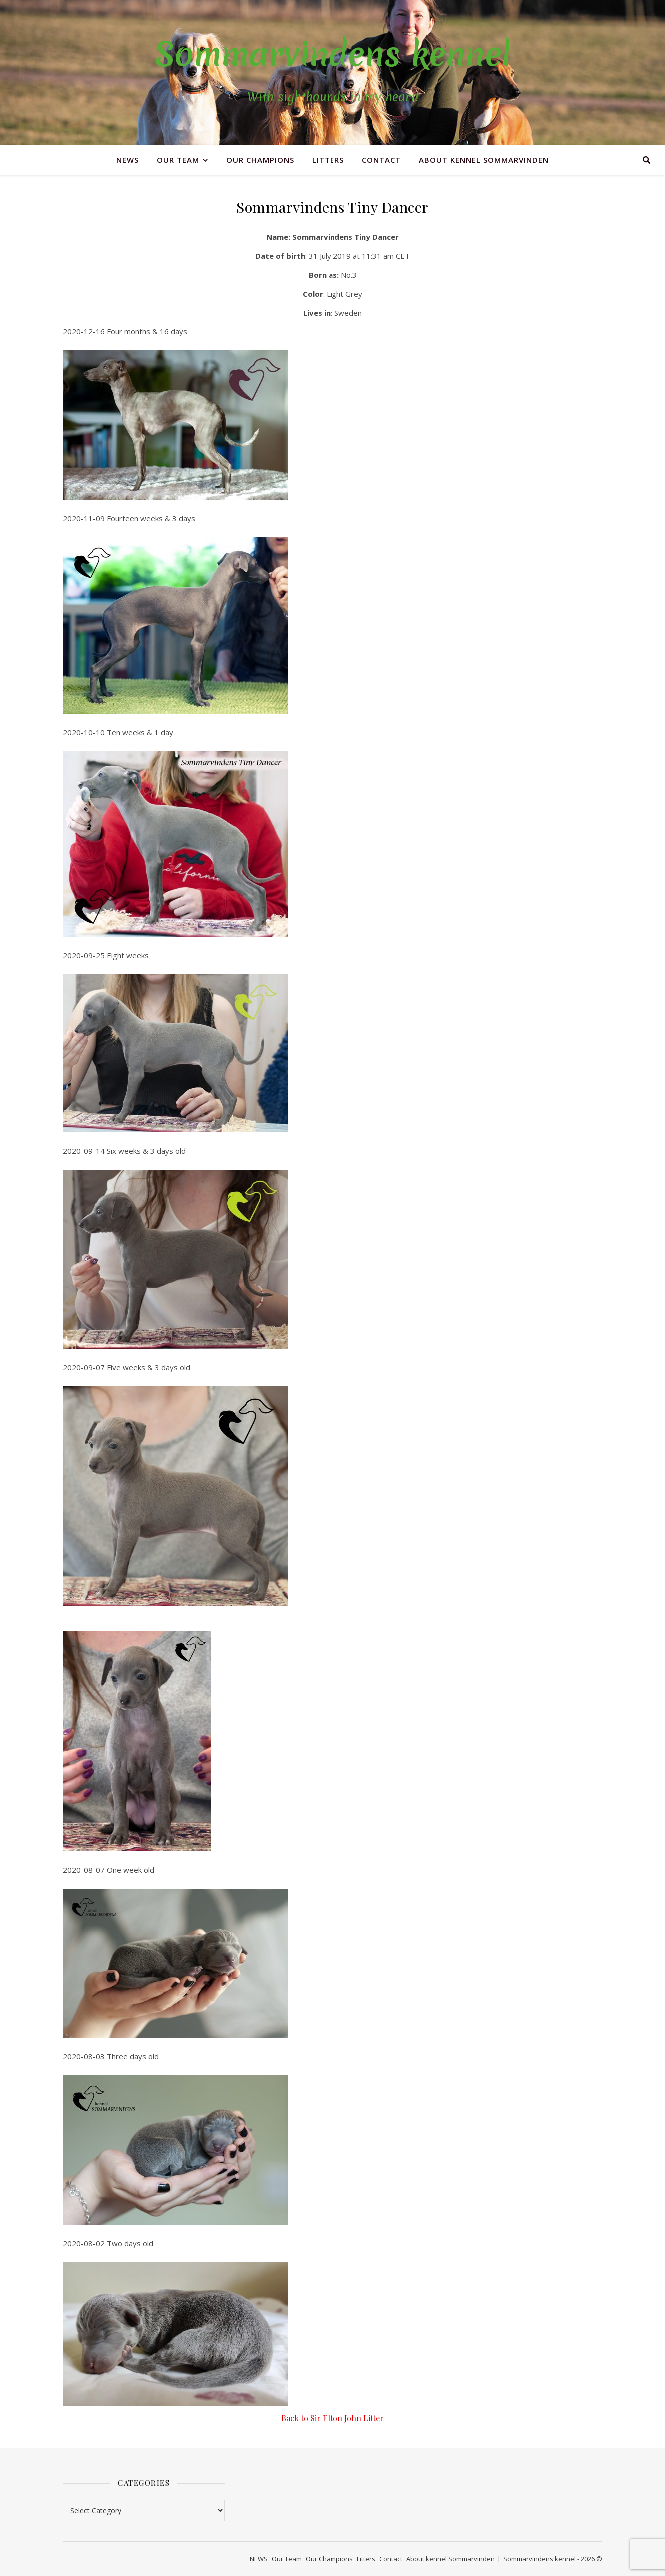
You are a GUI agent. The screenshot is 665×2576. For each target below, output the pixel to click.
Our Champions (260, 160)
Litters (328, 160)
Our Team (178, 160)
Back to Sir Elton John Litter (332, 2418)
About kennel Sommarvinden (484, 160)
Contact (381, 160)
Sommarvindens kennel (333, 54)
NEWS (127, 160)
